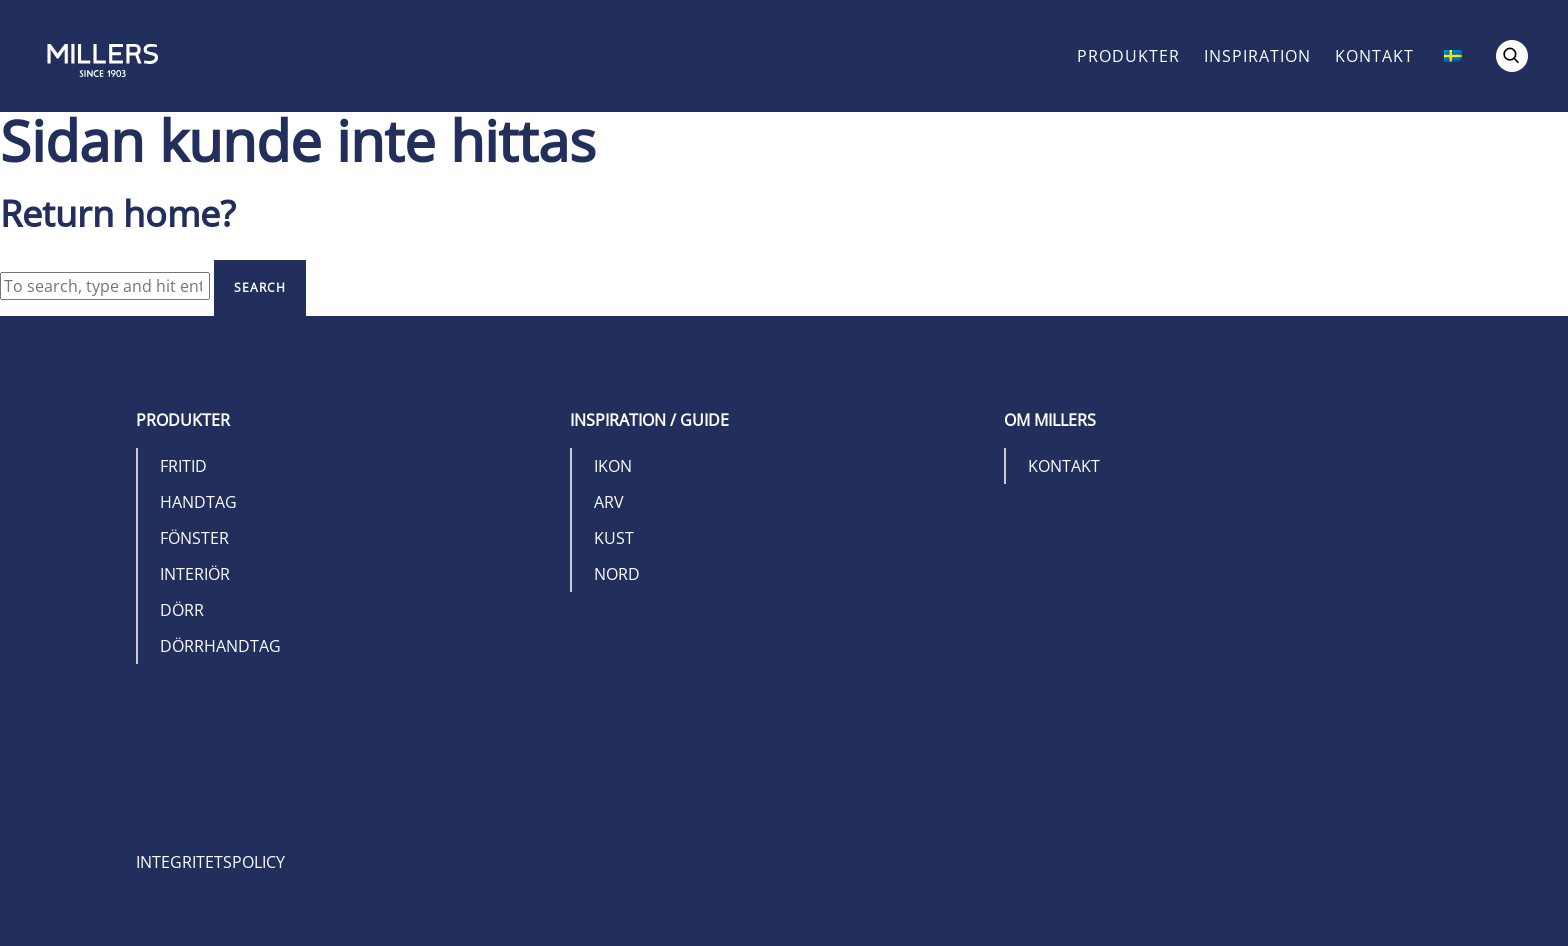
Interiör (195, 574)
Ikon (613, 466)
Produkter (1128, 56)
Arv (609, 502)
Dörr (182, 610)
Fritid (183, 466)
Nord (617, 574)
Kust (614, 538)
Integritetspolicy (210, 862)
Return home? (118, 213)
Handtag (198, 502)
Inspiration (1257, 56)
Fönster (194, 538)
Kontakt (1374, 56)
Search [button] (260, 287)
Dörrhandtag (220, 646)
